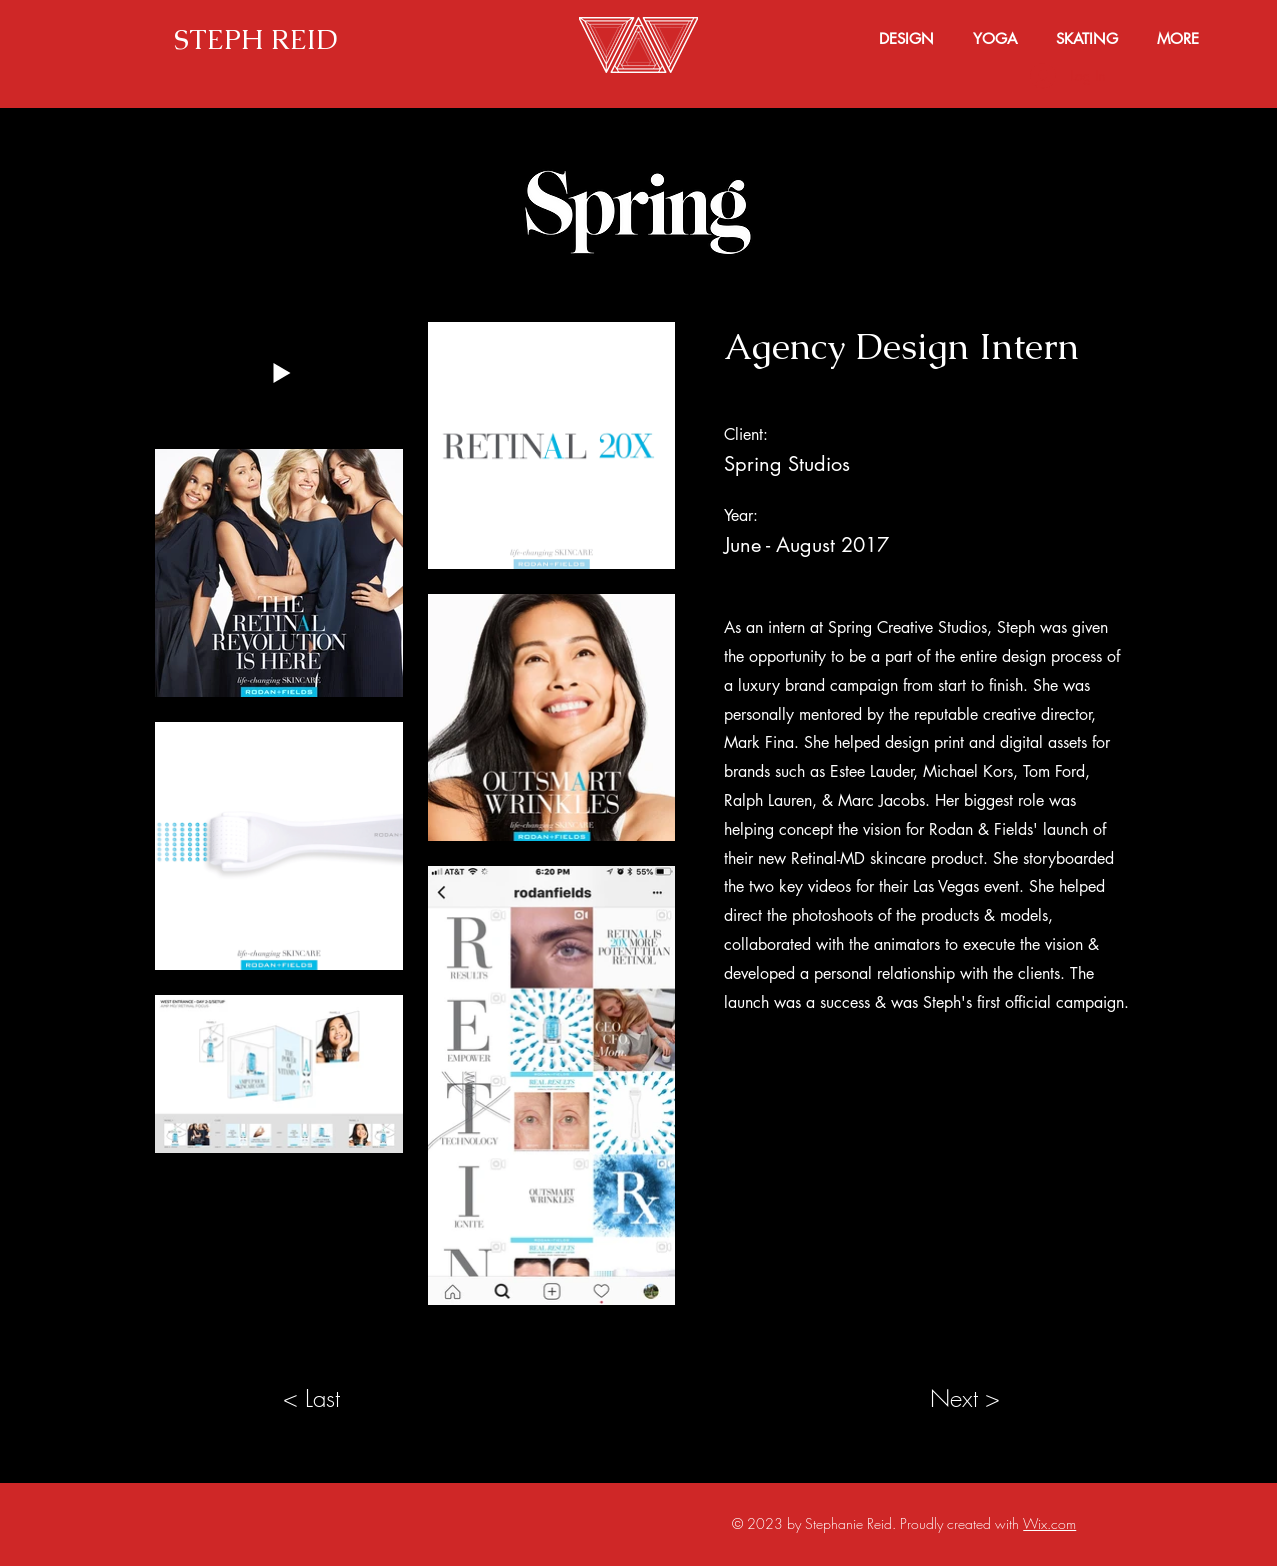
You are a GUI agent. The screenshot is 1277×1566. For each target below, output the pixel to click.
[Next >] (965, 1398)
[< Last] (312, 1398)
